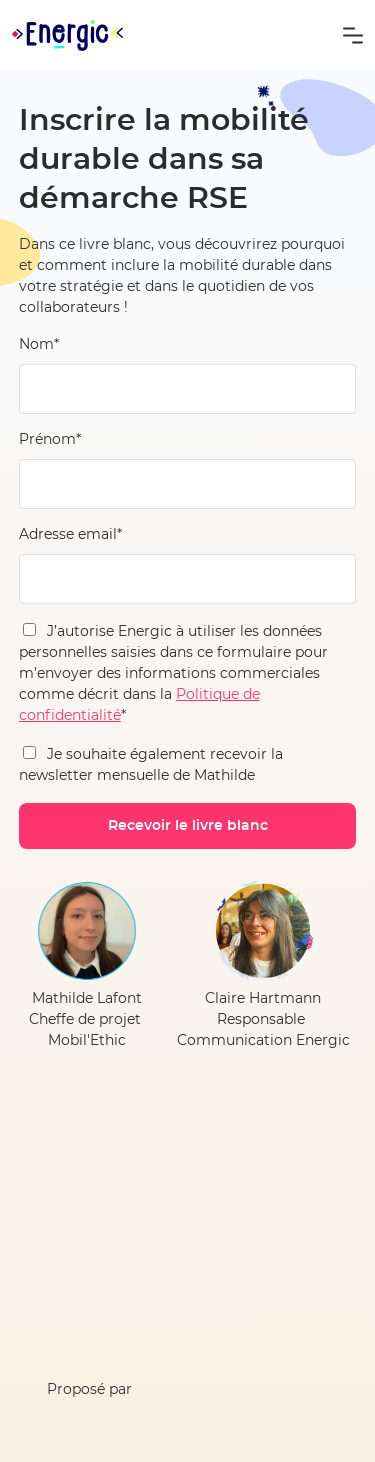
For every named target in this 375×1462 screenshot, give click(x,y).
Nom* (39, 345)
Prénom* (50, 440)
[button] (353, 35)
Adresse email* (70, 535)
